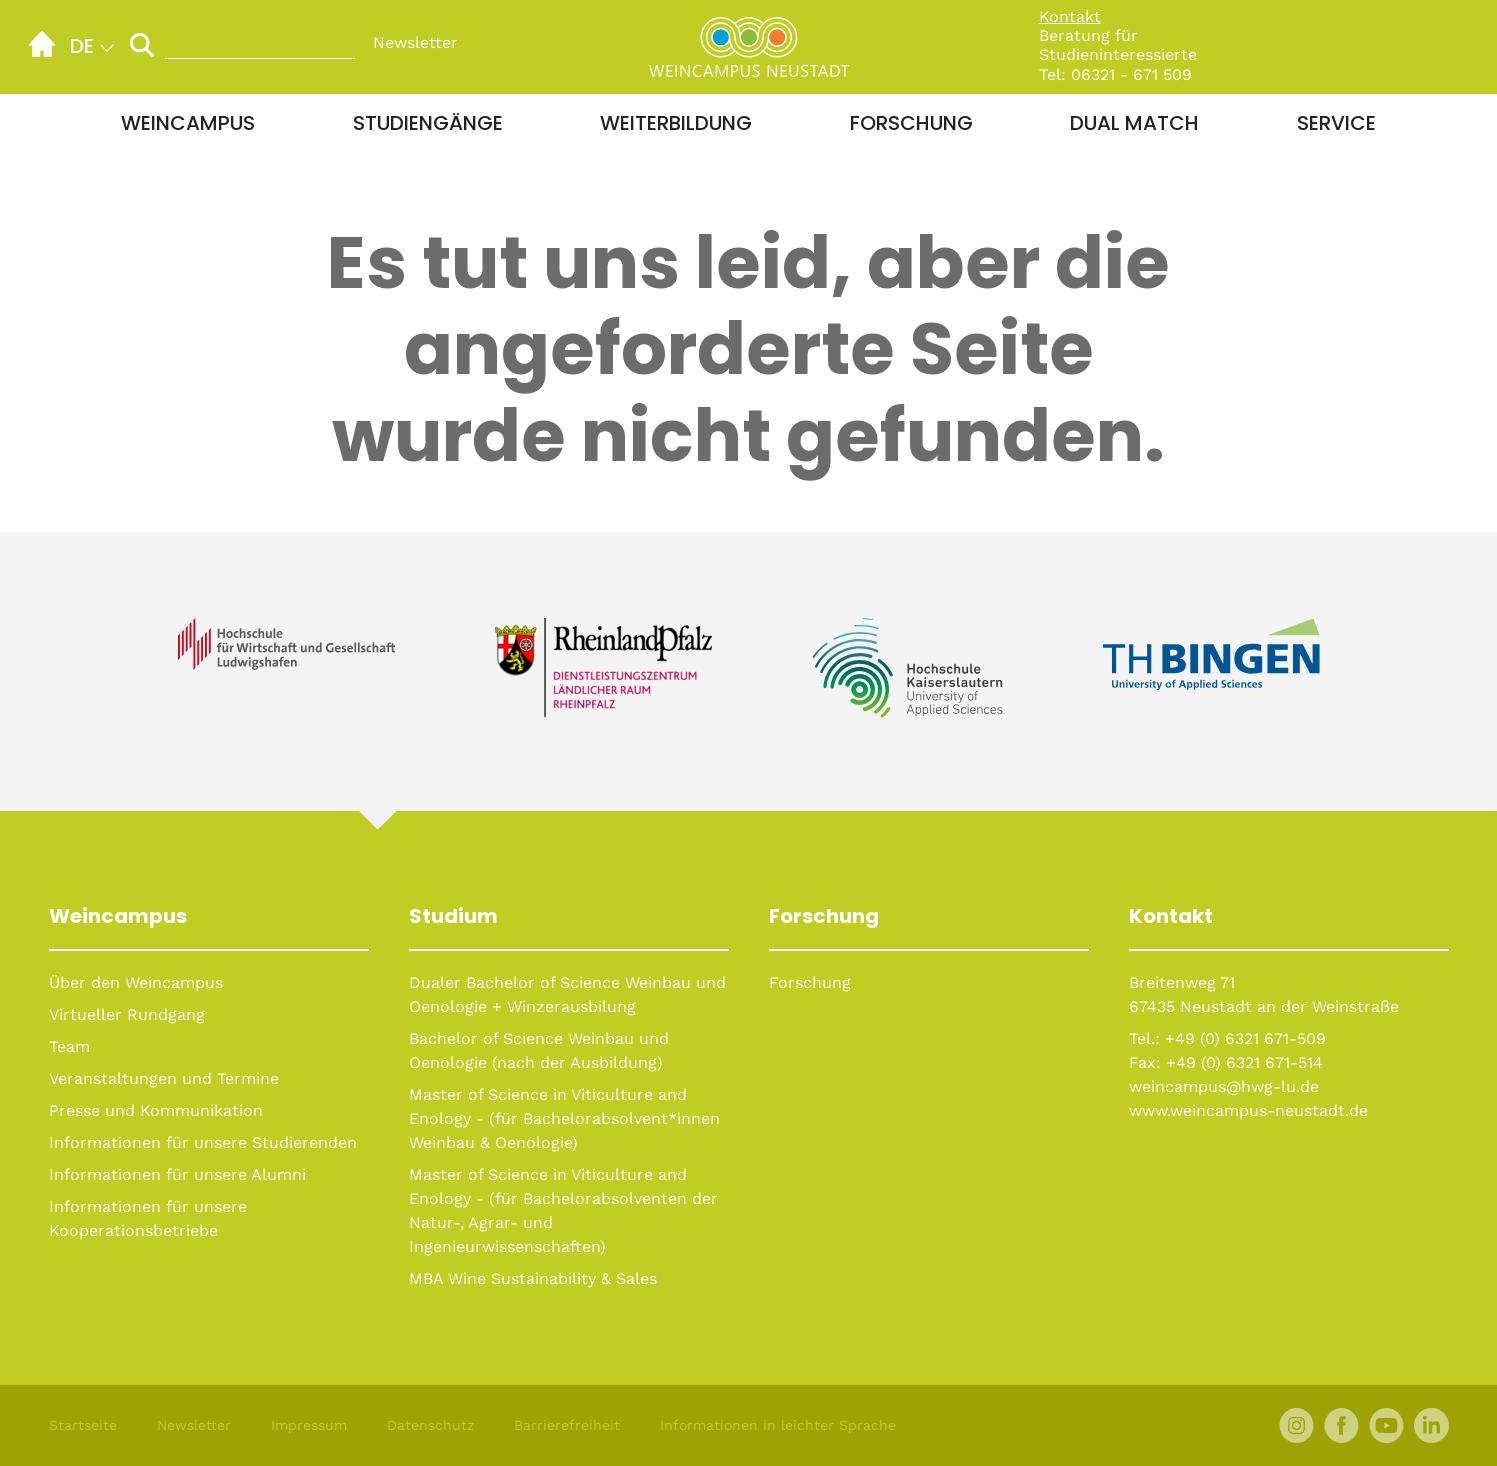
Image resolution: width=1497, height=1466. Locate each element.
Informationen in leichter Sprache (778, 1425)
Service (1336, 123)
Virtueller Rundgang (127, 1014)
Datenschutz (430, 1425)
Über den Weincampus (136, 982)
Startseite (83, 1425)
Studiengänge (428, 123)
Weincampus (188, 123)
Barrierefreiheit (567, 1425)
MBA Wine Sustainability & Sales (533, 1278)
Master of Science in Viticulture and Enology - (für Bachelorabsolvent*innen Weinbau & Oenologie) (564, 1118)
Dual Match (1134, 123)
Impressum (309, 1425)
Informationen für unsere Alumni (177, 1174)
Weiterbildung (676, 123)
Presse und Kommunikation (156, 1110)
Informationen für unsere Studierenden (203, 1142)
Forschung (911, 123)
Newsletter (415, 42)
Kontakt (1070, 16)
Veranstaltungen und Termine (164, 1078)
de (82, 46)
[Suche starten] (142, 44)
